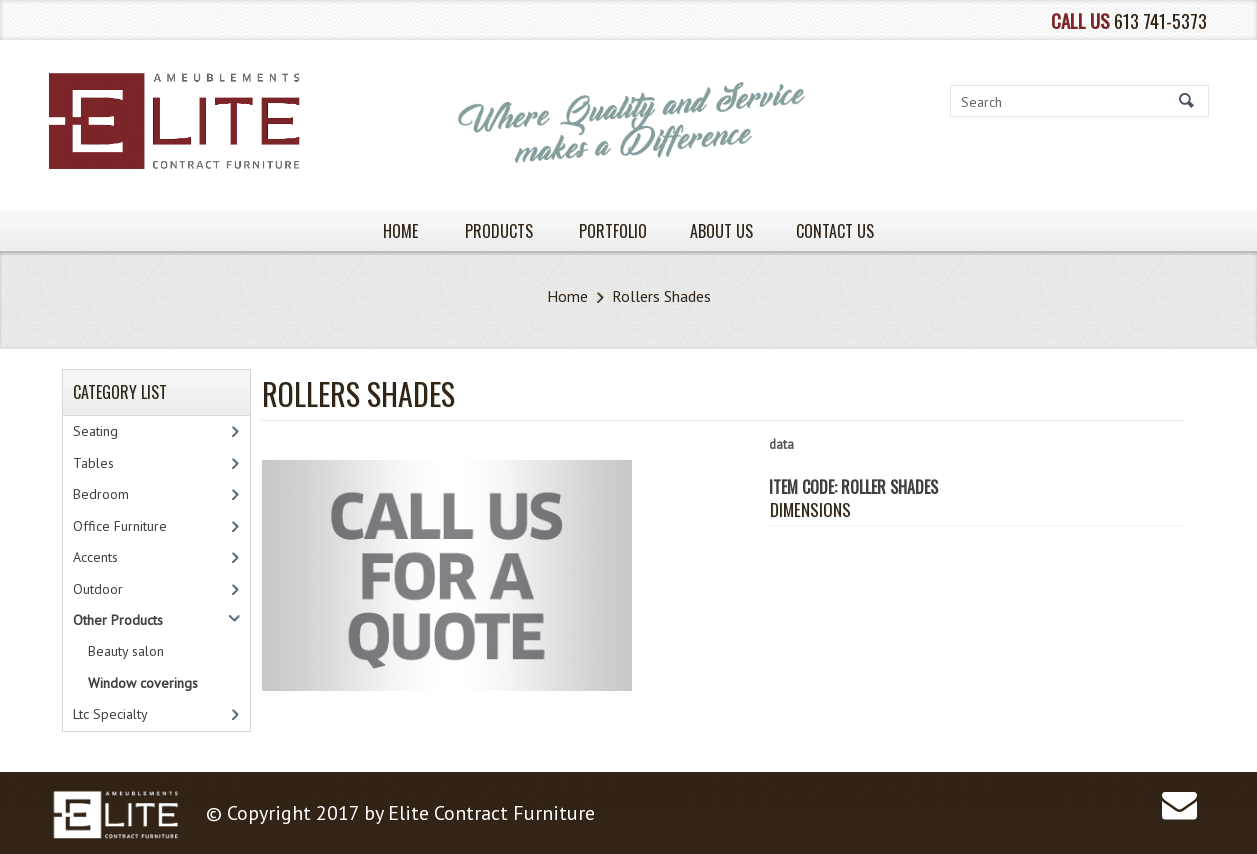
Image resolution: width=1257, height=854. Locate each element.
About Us (721, 231)
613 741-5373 (1160, 20)
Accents (95, 557)
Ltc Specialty (110, 714)
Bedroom (101, 494)
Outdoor (98, 589)
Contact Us (835, 231)
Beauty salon (126, 651)
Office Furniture (120, 526)
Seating (95, 431)
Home (567, 296)
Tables (93, 463)
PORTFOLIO (613, 231)
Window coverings (143, 683)
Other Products (118, 620)
